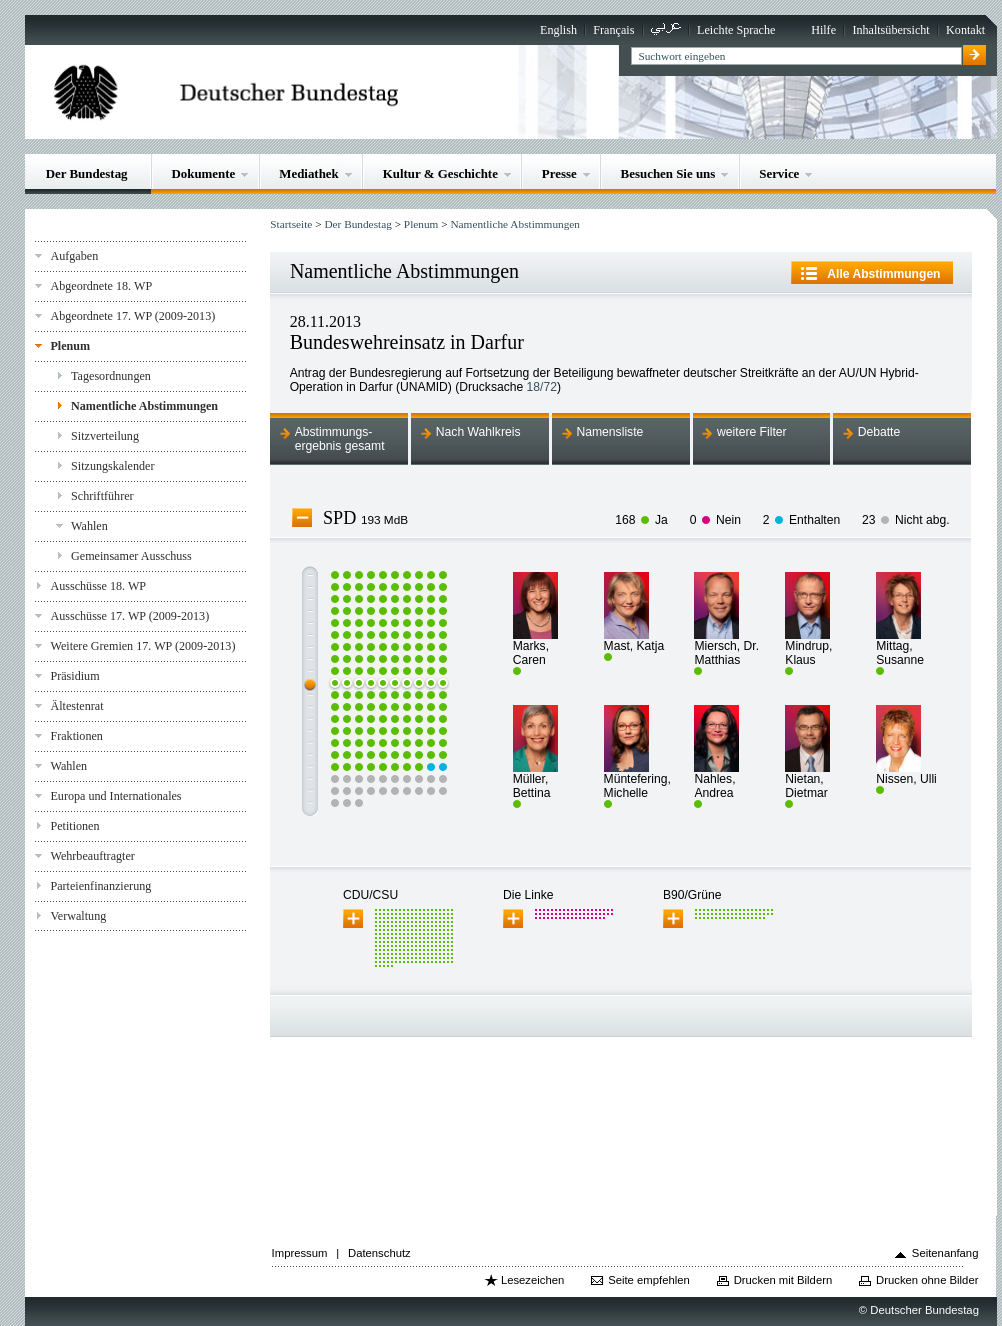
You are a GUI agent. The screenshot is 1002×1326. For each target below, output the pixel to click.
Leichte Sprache (736, 30)
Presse (559, 173)
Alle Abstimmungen (883, 274)
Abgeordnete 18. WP (101, 286)
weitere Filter (752, 432)
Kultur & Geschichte (440, 173)
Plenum (70, 346)
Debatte (879, 432)
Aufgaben (74, 256)
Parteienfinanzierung (100, 886)
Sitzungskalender (112, 466)
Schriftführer (102, 496)
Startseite (291, 224)
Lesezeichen (532, 1280)
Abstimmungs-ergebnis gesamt (340, 439)
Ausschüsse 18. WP (98, 586)
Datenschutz (379, 1253)
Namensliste (609, 432)
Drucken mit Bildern (783, 1280)
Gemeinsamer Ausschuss (131, 556)
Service (779, 173)
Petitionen (74, 826)
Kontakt (965, 30)
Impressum (300, 1253)
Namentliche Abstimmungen (144, 406)
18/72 (542, 387)
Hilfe (823, 30)
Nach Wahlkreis (478, 432)
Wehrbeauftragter (92, 856)
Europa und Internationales (115, 796)
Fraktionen (76, 736)
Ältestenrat (76, 706)
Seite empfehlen (649, 1280)
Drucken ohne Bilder (927, 1280)
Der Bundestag (87, 173)
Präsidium (74, 676)
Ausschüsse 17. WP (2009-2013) (129, 616)
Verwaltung (78, 916)
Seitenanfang (945, 1253)
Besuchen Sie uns (668, 173)
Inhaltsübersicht (890, 30)
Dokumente (203, 173)
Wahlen (89, 526)
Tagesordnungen (111, 376)
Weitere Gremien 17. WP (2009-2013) (142, 646)
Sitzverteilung (105, 436)
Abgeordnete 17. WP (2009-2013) (132, 316)
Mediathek (309, 173)
